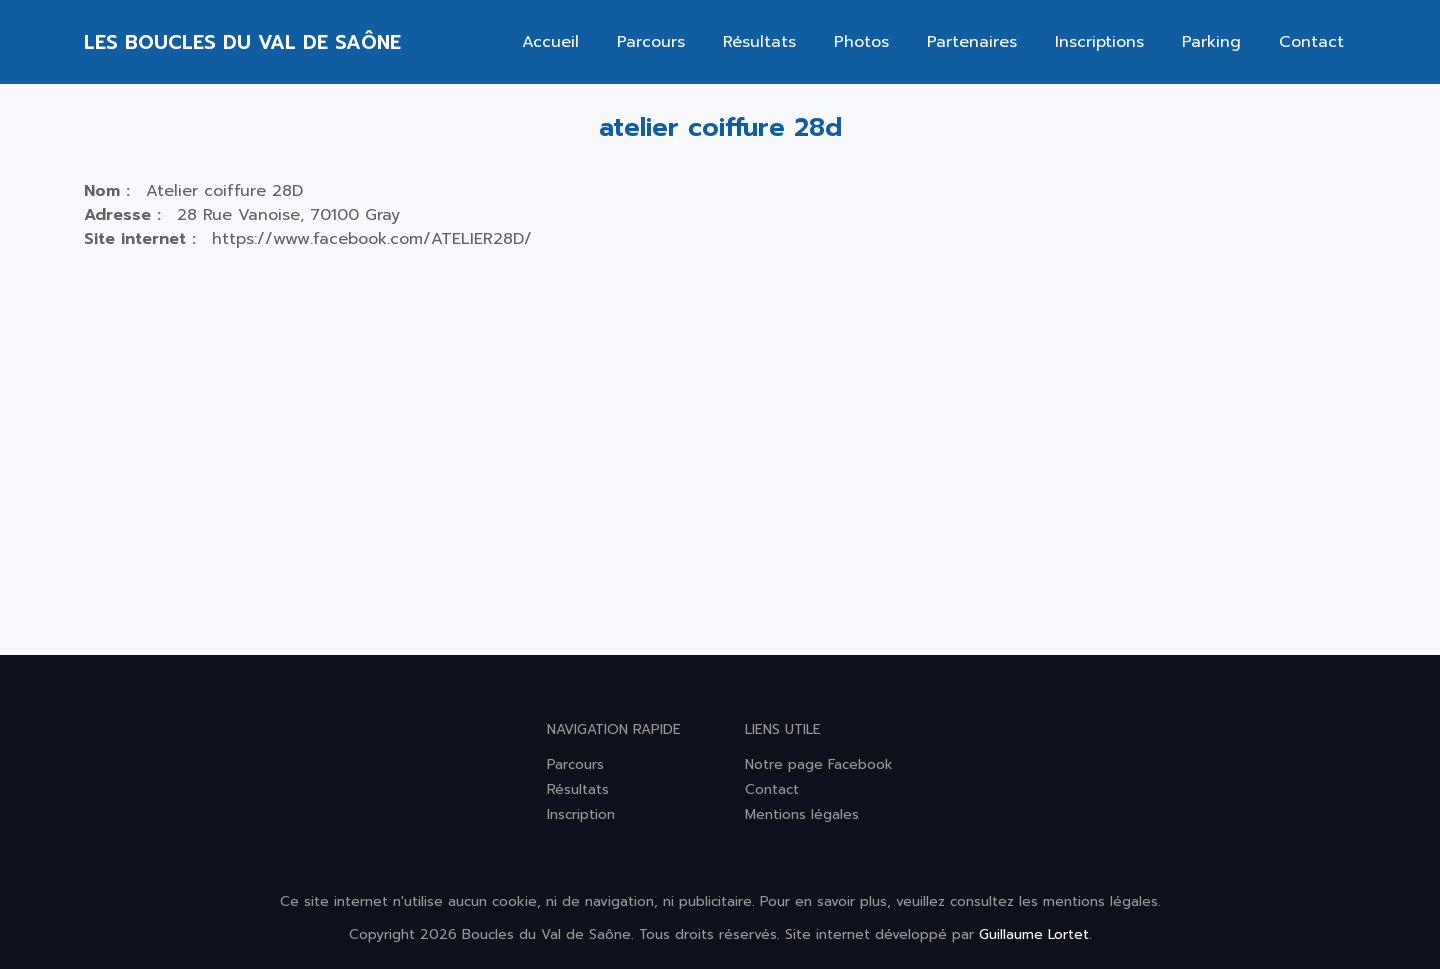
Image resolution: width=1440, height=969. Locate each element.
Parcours (651, 42)
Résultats (759, 42)
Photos (861, 42)
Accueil (550, 42)
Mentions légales (802, 814)
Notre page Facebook (819, 764)
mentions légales (1100, 901)
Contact (1311, 42)
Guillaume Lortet (1034, 934)
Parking (1211, 42)
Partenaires (972, 42)
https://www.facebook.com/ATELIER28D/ (372, 239)
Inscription (581, 814)
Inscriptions (1099, 42)
